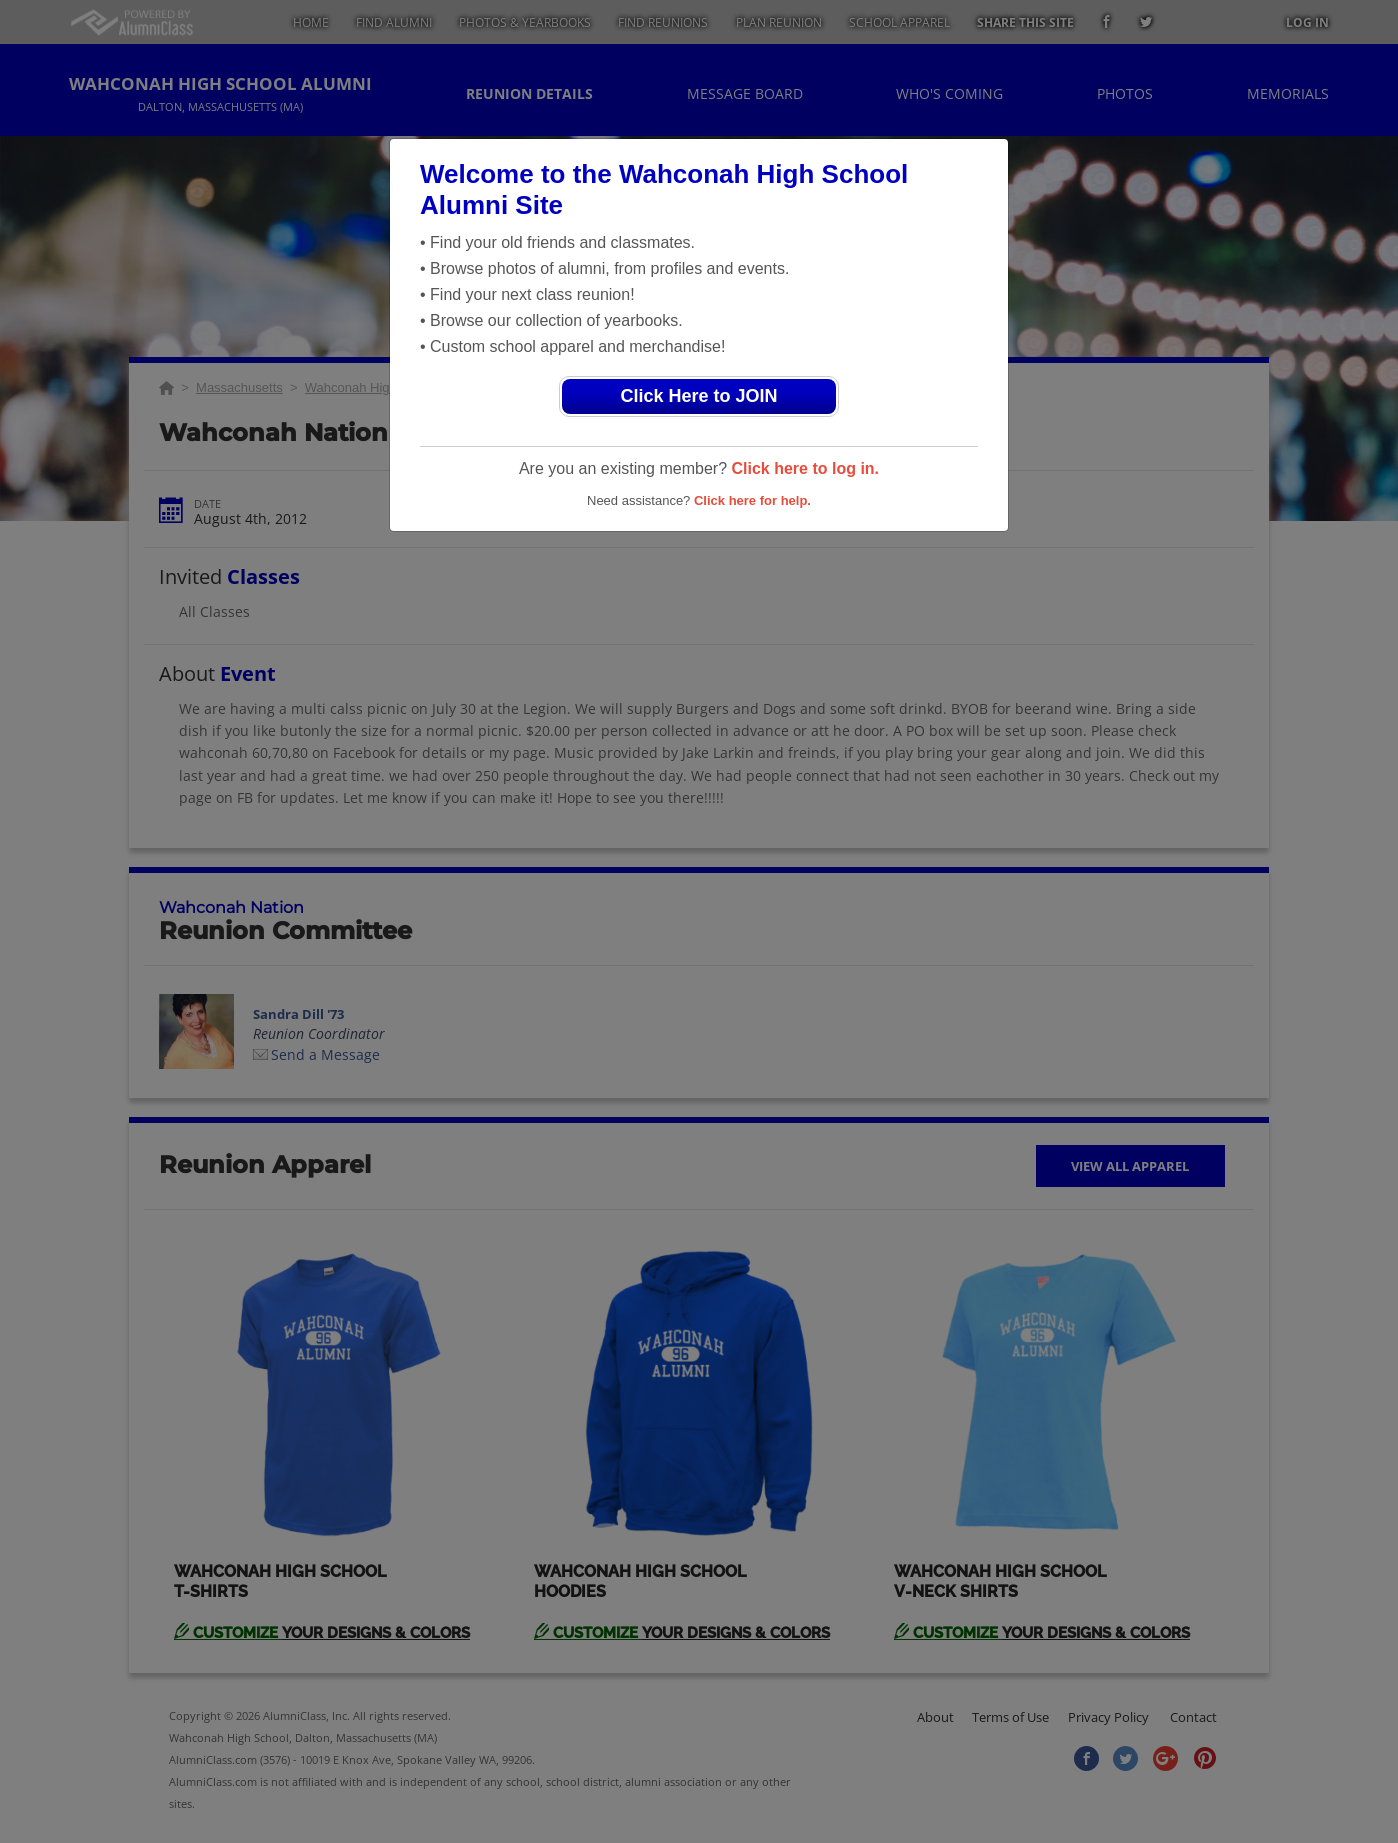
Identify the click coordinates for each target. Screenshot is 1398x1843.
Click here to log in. (805, 468)
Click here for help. (752, 500)
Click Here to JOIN (698, 396)
